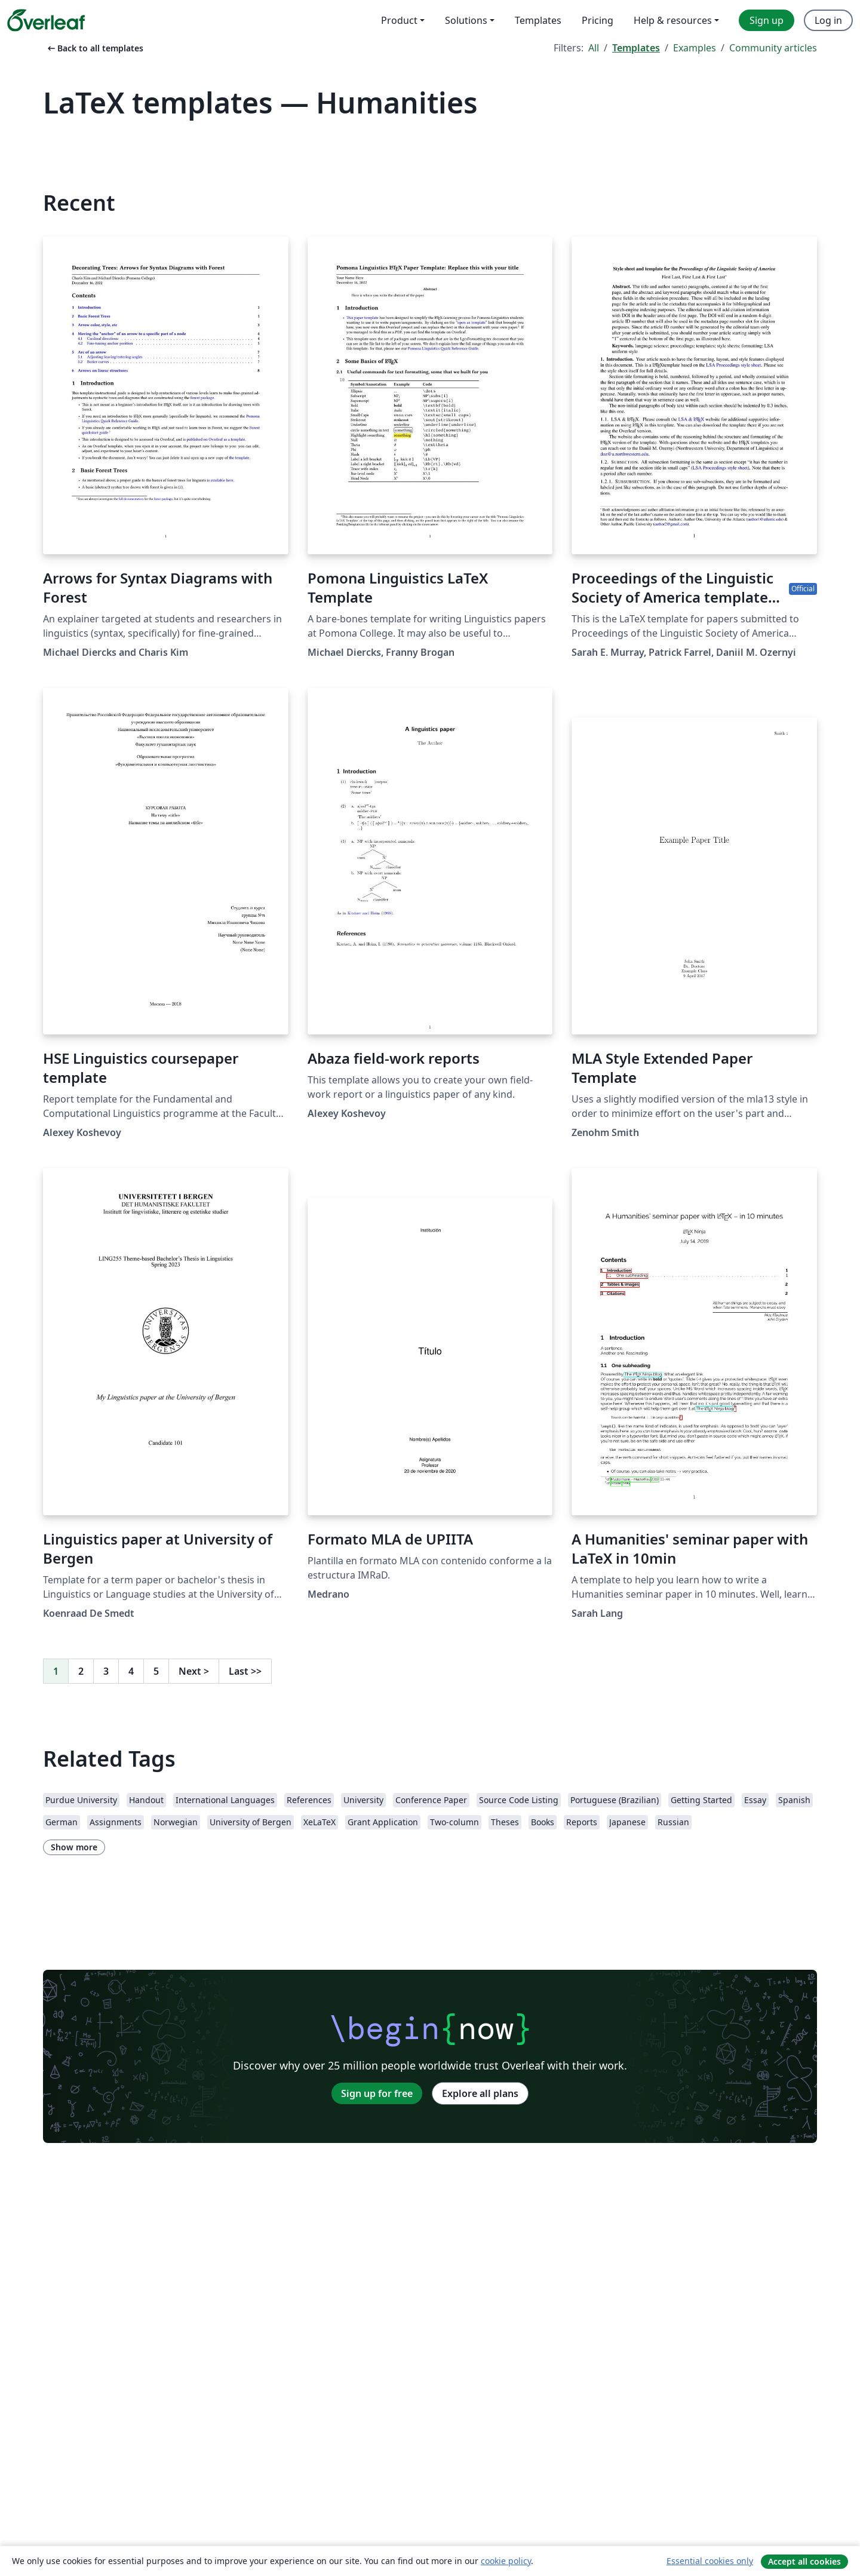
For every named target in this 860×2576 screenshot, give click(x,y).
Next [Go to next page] (194, 1671)
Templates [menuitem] (538, 20)
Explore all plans (480, 2093)
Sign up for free (377, 2093)
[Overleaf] (46, 20)
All (593, 47)
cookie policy (506, 2560)
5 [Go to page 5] (156, 1671)
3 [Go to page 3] (106, 1671)
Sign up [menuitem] (767, 20)
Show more (74, 1847)
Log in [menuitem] (828, 20)
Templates (636, 47)
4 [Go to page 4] (131, 1671)
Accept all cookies (804, 2561)
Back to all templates (94, 48)
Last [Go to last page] (245, 1671)
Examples (694, 47)
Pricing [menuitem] (597, 20)
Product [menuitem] (399, 20)
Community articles (773, 47)
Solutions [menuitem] (466, 20)
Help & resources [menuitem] (673, 20)
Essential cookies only (709, 2560)
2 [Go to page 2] (81, 1671)
